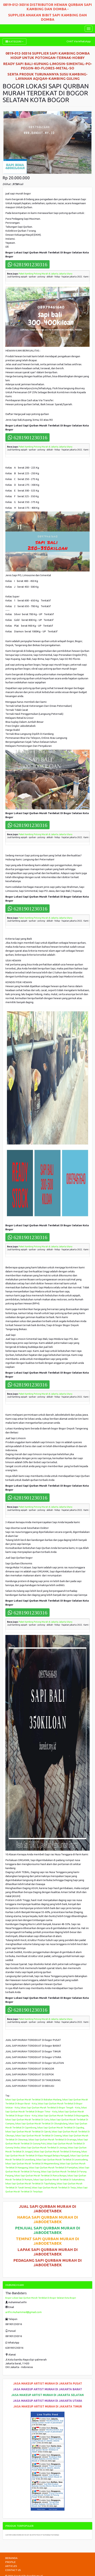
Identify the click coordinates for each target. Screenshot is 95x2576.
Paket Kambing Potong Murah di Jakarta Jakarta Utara (45, 274)
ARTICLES (11, 2566)
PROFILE (10, 2562)
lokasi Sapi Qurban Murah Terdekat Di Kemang (57, 2151)
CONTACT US (13, 2570)
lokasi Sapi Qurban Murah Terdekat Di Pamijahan (53, 2167)
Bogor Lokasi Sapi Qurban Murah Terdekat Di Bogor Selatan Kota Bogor (40, 2298)
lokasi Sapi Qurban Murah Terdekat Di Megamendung (32, 2163)
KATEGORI (14, 41)
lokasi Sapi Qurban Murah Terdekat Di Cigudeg (60, 2127)
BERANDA (11, 2558)
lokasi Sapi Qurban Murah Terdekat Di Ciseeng (38, 2135)
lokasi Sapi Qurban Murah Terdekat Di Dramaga (52, 2139)
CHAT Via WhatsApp (79, 41)
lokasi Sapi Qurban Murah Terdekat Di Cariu (27, 2119)
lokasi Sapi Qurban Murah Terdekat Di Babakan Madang (33, 2099)
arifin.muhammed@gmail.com (23, 2312)
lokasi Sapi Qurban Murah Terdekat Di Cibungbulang (41, 2123)
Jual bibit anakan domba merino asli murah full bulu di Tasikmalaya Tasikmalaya (32, 2535)
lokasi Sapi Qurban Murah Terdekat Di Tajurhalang (30, 2183)
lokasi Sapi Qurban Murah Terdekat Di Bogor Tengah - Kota (50, 2107)
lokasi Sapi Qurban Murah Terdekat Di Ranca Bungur (40, 2175)
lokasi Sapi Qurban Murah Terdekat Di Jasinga (44, 2147)
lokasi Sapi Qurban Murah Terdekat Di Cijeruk (28, 2131)
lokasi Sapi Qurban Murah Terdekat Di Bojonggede (63, 2115)
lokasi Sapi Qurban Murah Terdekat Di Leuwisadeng (62, 2159)
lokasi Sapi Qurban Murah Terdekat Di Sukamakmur (58, 2179)
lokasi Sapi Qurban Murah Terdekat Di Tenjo (54, 2187)
